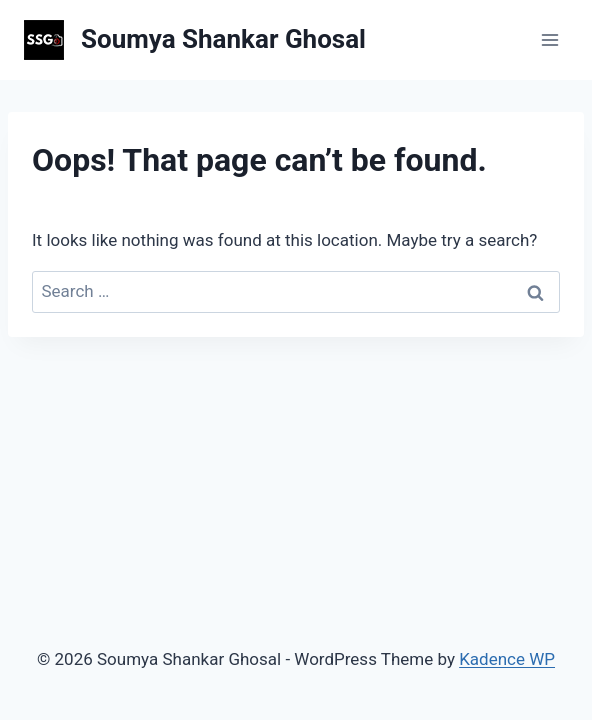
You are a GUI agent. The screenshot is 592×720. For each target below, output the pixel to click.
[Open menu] (549, 39)
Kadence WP (507, 659)
